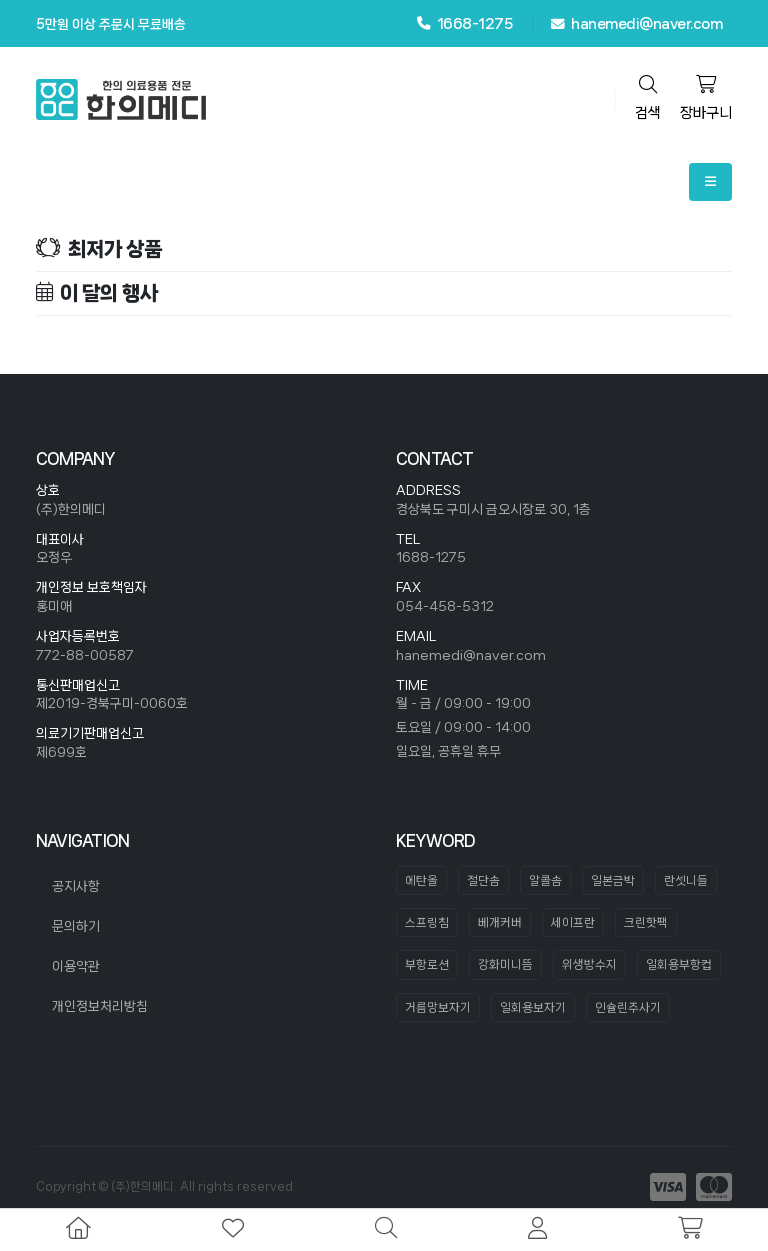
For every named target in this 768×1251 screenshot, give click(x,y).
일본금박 (613, 880)
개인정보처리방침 (100, 1006)
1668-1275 (465, 23)
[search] (386, 1230)
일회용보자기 (533, 1007)
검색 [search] (648, 98)
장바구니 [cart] (706, 98)
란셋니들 (686, 880)
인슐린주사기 (628, 1007)
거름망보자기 (438, 1007)
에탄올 (421, 880)
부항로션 (427, 964)
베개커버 (500, 922)
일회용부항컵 (679, 964)
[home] (78, 1230)
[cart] (690, 1230)
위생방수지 (589, 964)
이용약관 (76, 966)
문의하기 (76, 926)
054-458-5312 (445, 606)
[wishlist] (233, 1230)
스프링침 (427, 922)
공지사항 (76, 886)
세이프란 (573, 922)
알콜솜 (545, 880)
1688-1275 (431, 557)
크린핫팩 (646, 922)
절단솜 (483, 880)
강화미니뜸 (505, 964)
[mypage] (537, 1230)
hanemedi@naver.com (636, 24)
